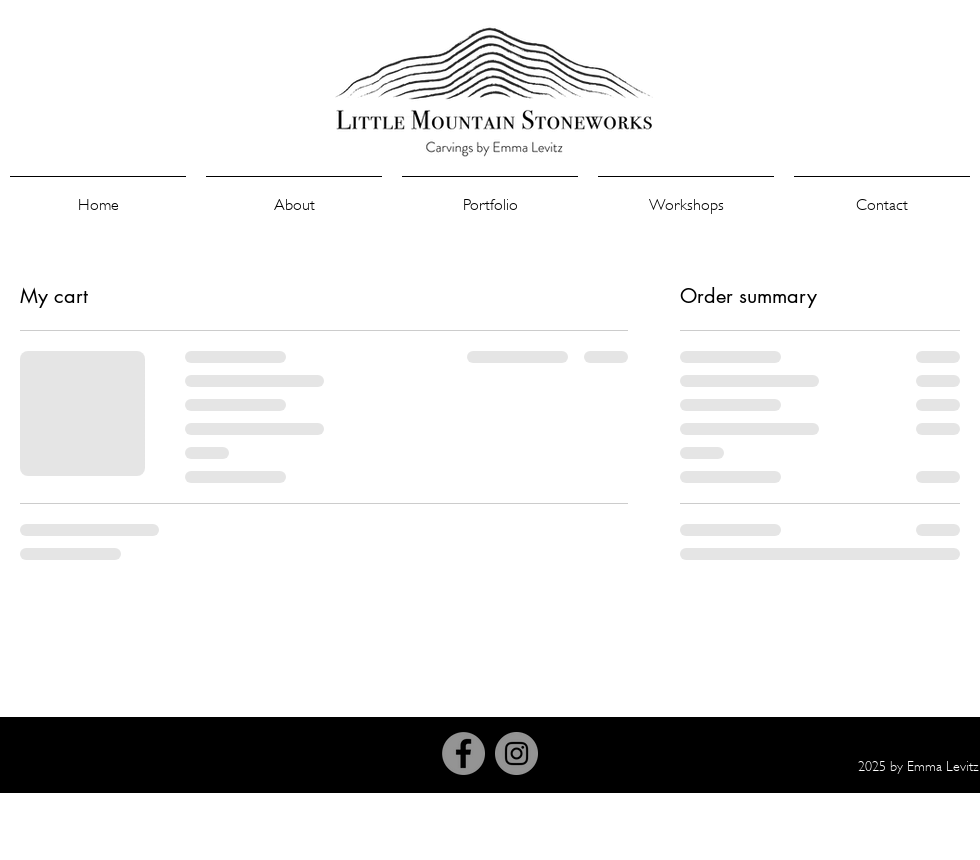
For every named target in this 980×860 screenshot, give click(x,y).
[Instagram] (516, 753)
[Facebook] (463, 753)
